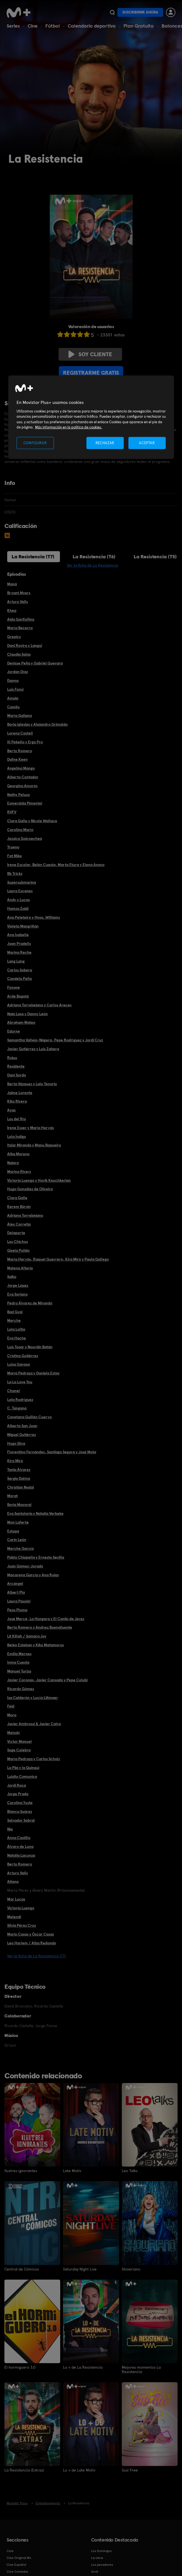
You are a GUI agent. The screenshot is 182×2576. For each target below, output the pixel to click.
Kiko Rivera (17, 1101)
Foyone (13, 987)
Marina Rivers (19, 1171)
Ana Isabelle (18, 934)
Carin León (16, 1539)
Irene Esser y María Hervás (30, 1127)
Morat (12, 1496)
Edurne (13, 1031)
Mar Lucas (16, 1899)
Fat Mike (14, 856)
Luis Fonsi (15, 689)
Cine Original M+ (19, 2558)
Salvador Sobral (21, 1820)
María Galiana (19, 715)
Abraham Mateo (21, 1022)
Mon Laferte (18, 1522)
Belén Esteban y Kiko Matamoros (35, 1645)
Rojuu (12, 1057)
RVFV (11, 812)
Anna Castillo (18, 1837)
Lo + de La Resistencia (82, 2367)
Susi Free (130, 2470)
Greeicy (14, 636)
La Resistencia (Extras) (24, 2470)
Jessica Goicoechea (24, 838)
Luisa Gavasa (18, 1364)
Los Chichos (17, 1241)
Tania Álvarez (18, 1469)
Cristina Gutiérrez (22, 1355)
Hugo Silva (16, 1443)
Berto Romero (19, 751)
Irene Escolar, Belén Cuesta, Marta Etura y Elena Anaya (55, 864)
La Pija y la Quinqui (23, 1767)
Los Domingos (101, 2551)
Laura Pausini (18, 1601)
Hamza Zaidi (17, 908)
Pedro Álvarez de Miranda (29, 1303)
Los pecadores (102, 2565)
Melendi (14, 1917)
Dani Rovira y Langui (24, 645)
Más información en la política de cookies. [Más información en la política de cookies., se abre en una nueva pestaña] (68, 427)
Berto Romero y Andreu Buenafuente (39, 1627)
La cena (97, 2558)
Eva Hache (16, 1338)
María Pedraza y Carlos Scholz (33, 1759)
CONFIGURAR (35, 443)
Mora (11, 1715)
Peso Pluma (17, 1610)
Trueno (13, 847)
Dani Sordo (16, 1075)
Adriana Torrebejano (25, 1215)
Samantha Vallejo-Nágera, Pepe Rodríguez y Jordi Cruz (55, 1040)
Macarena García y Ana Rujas (33, 1575)
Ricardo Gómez (20, 1689)
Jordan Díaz (17, 671)
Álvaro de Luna (20, 1846)
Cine (33, 26)
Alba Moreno (18, 1154)
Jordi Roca (16, 1785)
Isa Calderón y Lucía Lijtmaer (32, 1697)
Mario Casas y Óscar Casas (30, 1934)
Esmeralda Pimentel (24, 803)
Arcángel (15, 1583)
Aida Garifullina (20, 619)
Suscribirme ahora (140, 12)
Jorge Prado (17, 1794)
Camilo (13, 707)
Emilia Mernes (19, 1654)
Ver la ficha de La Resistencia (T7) (36, 1956)
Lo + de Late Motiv (79, 2470)
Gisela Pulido (18, 1250)
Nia (10, 1829)
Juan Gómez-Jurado (25, 1566)
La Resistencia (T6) (94, 556)
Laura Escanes (20, 891)
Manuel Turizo (19, 1671)
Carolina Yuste (20, 1802)
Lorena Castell (20, 733)
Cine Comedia (17, 2572)
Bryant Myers (18, 593)
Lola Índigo (16, 1136)
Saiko (11, 1276)
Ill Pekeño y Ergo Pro (25, 742)
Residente (16, 1066)
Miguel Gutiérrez (21, 1434)
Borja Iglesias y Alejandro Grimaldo (37, 724)
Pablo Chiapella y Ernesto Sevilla (35, 1557)
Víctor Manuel (19, 1741)
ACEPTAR (147, 443)
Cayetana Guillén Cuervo (29, 1417)
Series (13, 26)
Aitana (13, 1881)
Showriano (131, 2269)
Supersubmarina (21, 882)
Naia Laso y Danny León (27, 1014)
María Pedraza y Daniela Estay (33, 1373)
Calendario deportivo (92, 26)
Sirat (94, 2572)
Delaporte (16, 1233)
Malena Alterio (20, 1268)
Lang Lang (16, 961)
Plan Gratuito (138, 26)
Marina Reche (19, 952)
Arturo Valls (17, 601)
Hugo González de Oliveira (30, 1189)
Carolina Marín (20, 829)
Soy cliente (90, 354)
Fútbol (52, 26)
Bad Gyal (15, 1312)
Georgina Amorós (22, 786)
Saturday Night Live (80, 2269)
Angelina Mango (21, 768)
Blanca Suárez (19, 1811)
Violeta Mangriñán (23, 926)
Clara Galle (17, 1197)
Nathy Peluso (18, 794)
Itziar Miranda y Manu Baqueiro (34, 1145)
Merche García (20, 1548)
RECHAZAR (105, 443)
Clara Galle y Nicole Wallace (32, 821)
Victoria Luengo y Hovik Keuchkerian (39, 1180)
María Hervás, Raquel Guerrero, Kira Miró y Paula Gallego (58, 1259)
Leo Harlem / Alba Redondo (31, 1943)
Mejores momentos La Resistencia (141, 2369)
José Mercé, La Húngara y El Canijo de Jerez (45, 1619)
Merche (14, 1320)
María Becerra (20, 628)
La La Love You (19, 1382)
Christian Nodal (20, 1487)
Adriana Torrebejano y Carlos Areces (39, 1005)
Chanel (13, 1390)
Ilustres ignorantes (20, 2170)
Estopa (13, 1531)
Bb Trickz (14, 873)
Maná (12, 584)
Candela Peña (19, 978)
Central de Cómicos (21, 2269)
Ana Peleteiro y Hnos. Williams (33, 917)
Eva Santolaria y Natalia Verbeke (35, 1513)
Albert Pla (16, 1592)
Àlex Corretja (19, 1224)
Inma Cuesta (18, 1662)
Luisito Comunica (22, 1776)
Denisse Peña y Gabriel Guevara (35, 663)
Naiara (13, 1162)
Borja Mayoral (19, 1504)
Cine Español (16, 2565)
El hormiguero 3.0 (19, 2367)
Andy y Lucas (18, 899)
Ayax (11, 1110)
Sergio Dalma (18, 1478)
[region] (91, 417)
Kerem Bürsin (19, 1206)
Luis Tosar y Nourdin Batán (29, 1347)
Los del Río (16, 1119)
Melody (13, 1732)
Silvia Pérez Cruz (21, 1925)
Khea (11, 610)
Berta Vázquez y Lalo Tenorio (32, 1084)
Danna (13, 680)
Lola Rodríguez (20, 1399)
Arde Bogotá (18, 996)
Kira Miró (15, 1461)
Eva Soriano (17, 1294)
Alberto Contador (22, 777)
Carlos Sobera (19, 970)
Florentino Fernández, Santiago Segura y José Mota (51, 1452)
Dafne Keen (17, 759)
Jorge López (17, 1285)
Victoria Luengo (20, 1908)
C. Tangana (17, 1408)
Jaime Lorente (19, 1092)
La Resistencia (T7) (33, 556)
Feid (10, 1706)
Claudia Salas (19, 654)
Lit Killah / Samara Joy (26, 1636)
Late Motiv (72, 2170)
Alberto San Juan (22, 1426)
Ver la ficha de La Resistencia (92, 565)
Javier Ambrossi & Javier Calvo (34, 1724)
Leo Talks (130, 2170)
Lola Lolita (16, 1329)
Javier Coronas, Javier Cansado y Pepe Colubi (47, 1680)
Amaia (12, 698)
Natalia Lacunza (21, 1855)
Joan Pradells (19, 943)
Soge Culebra (19, 1750)
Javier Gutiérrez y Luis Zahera (33, 1049)
